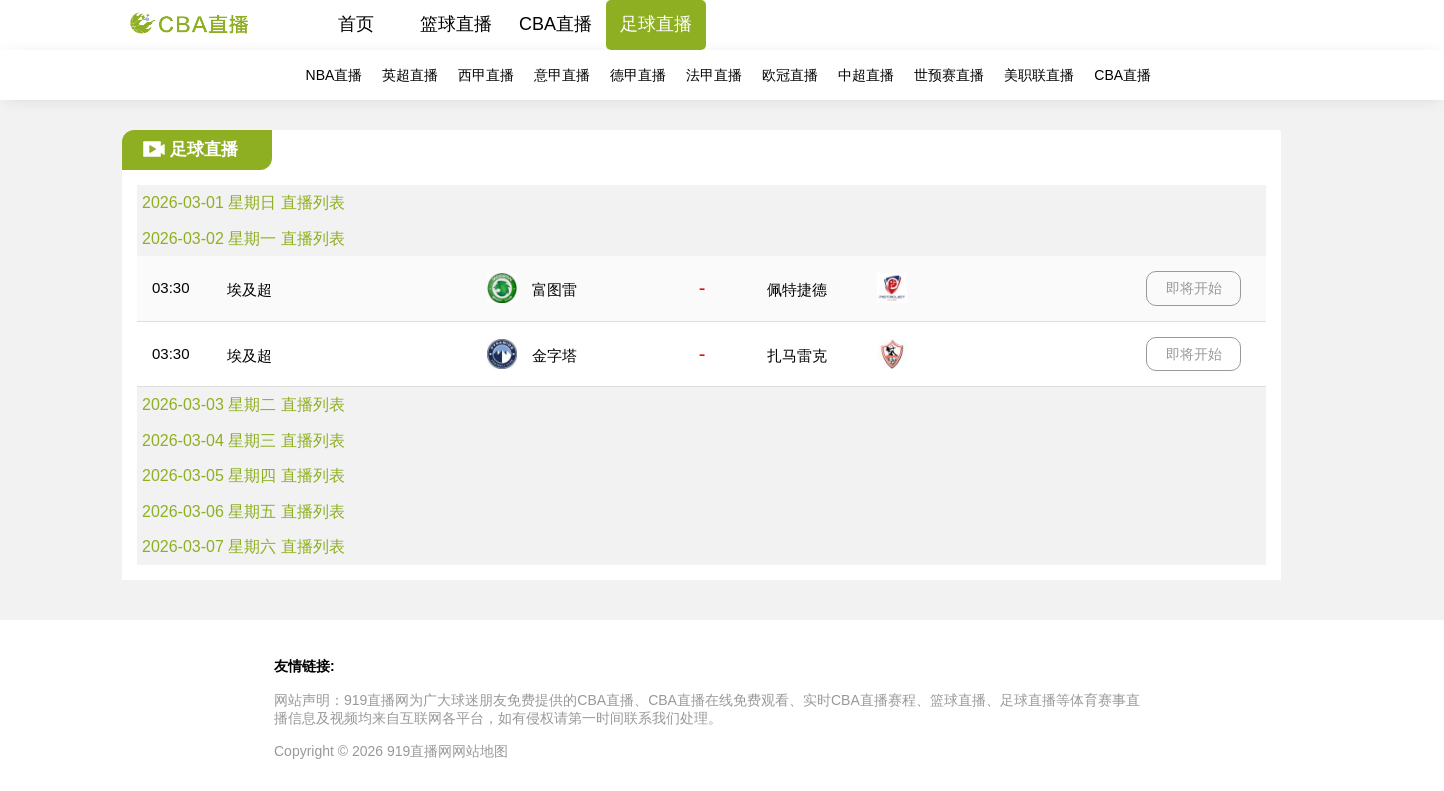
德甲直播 (638, 75)
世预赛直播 (949, 75)
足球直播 (656, 24)
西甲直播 (486, 75)
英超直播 (410, 75)
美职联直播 (1039, 75)
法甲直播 (714, 75)
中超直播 (866, 75)
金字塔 (554, 355)
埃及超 (249, 289)
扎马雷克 (797, 355)
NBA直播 (334, 75)
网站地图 (480, 751)
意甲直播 (562, 75)
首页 (356, 24)
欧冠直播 (790, 75)
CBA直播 (555, 24)
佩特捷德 (797, 289)
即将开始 (1194, 288)
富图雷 (554, 289)
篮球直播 (456, 24)
